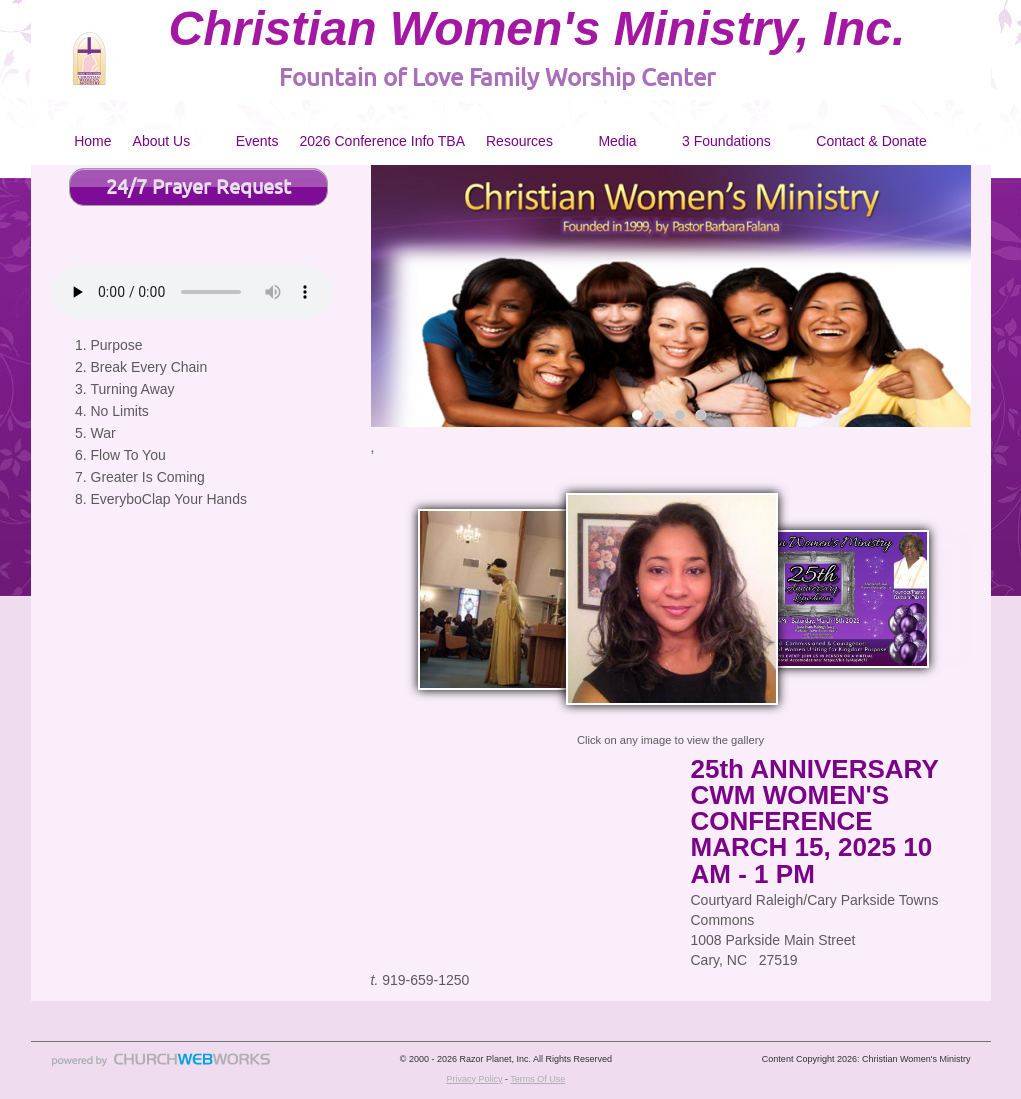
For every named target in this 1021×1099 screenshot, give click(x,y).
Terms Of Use (537, 1079)
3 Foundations (726, 141)
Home (92, 141)
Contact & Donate (871, 141)
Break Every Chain (149, 367)
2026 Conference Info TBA (382, 141)
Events (257, 141)
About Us (162, 141)
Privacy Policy (474, 1079)
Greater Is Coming (148, 477)
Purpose (117, 345)
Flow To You (128, 455)
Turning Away (133, 389)
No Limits (120, 411)
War (103, 433)
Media (617, 141)
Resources (519, 141)
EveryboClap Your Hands (169, 499)
